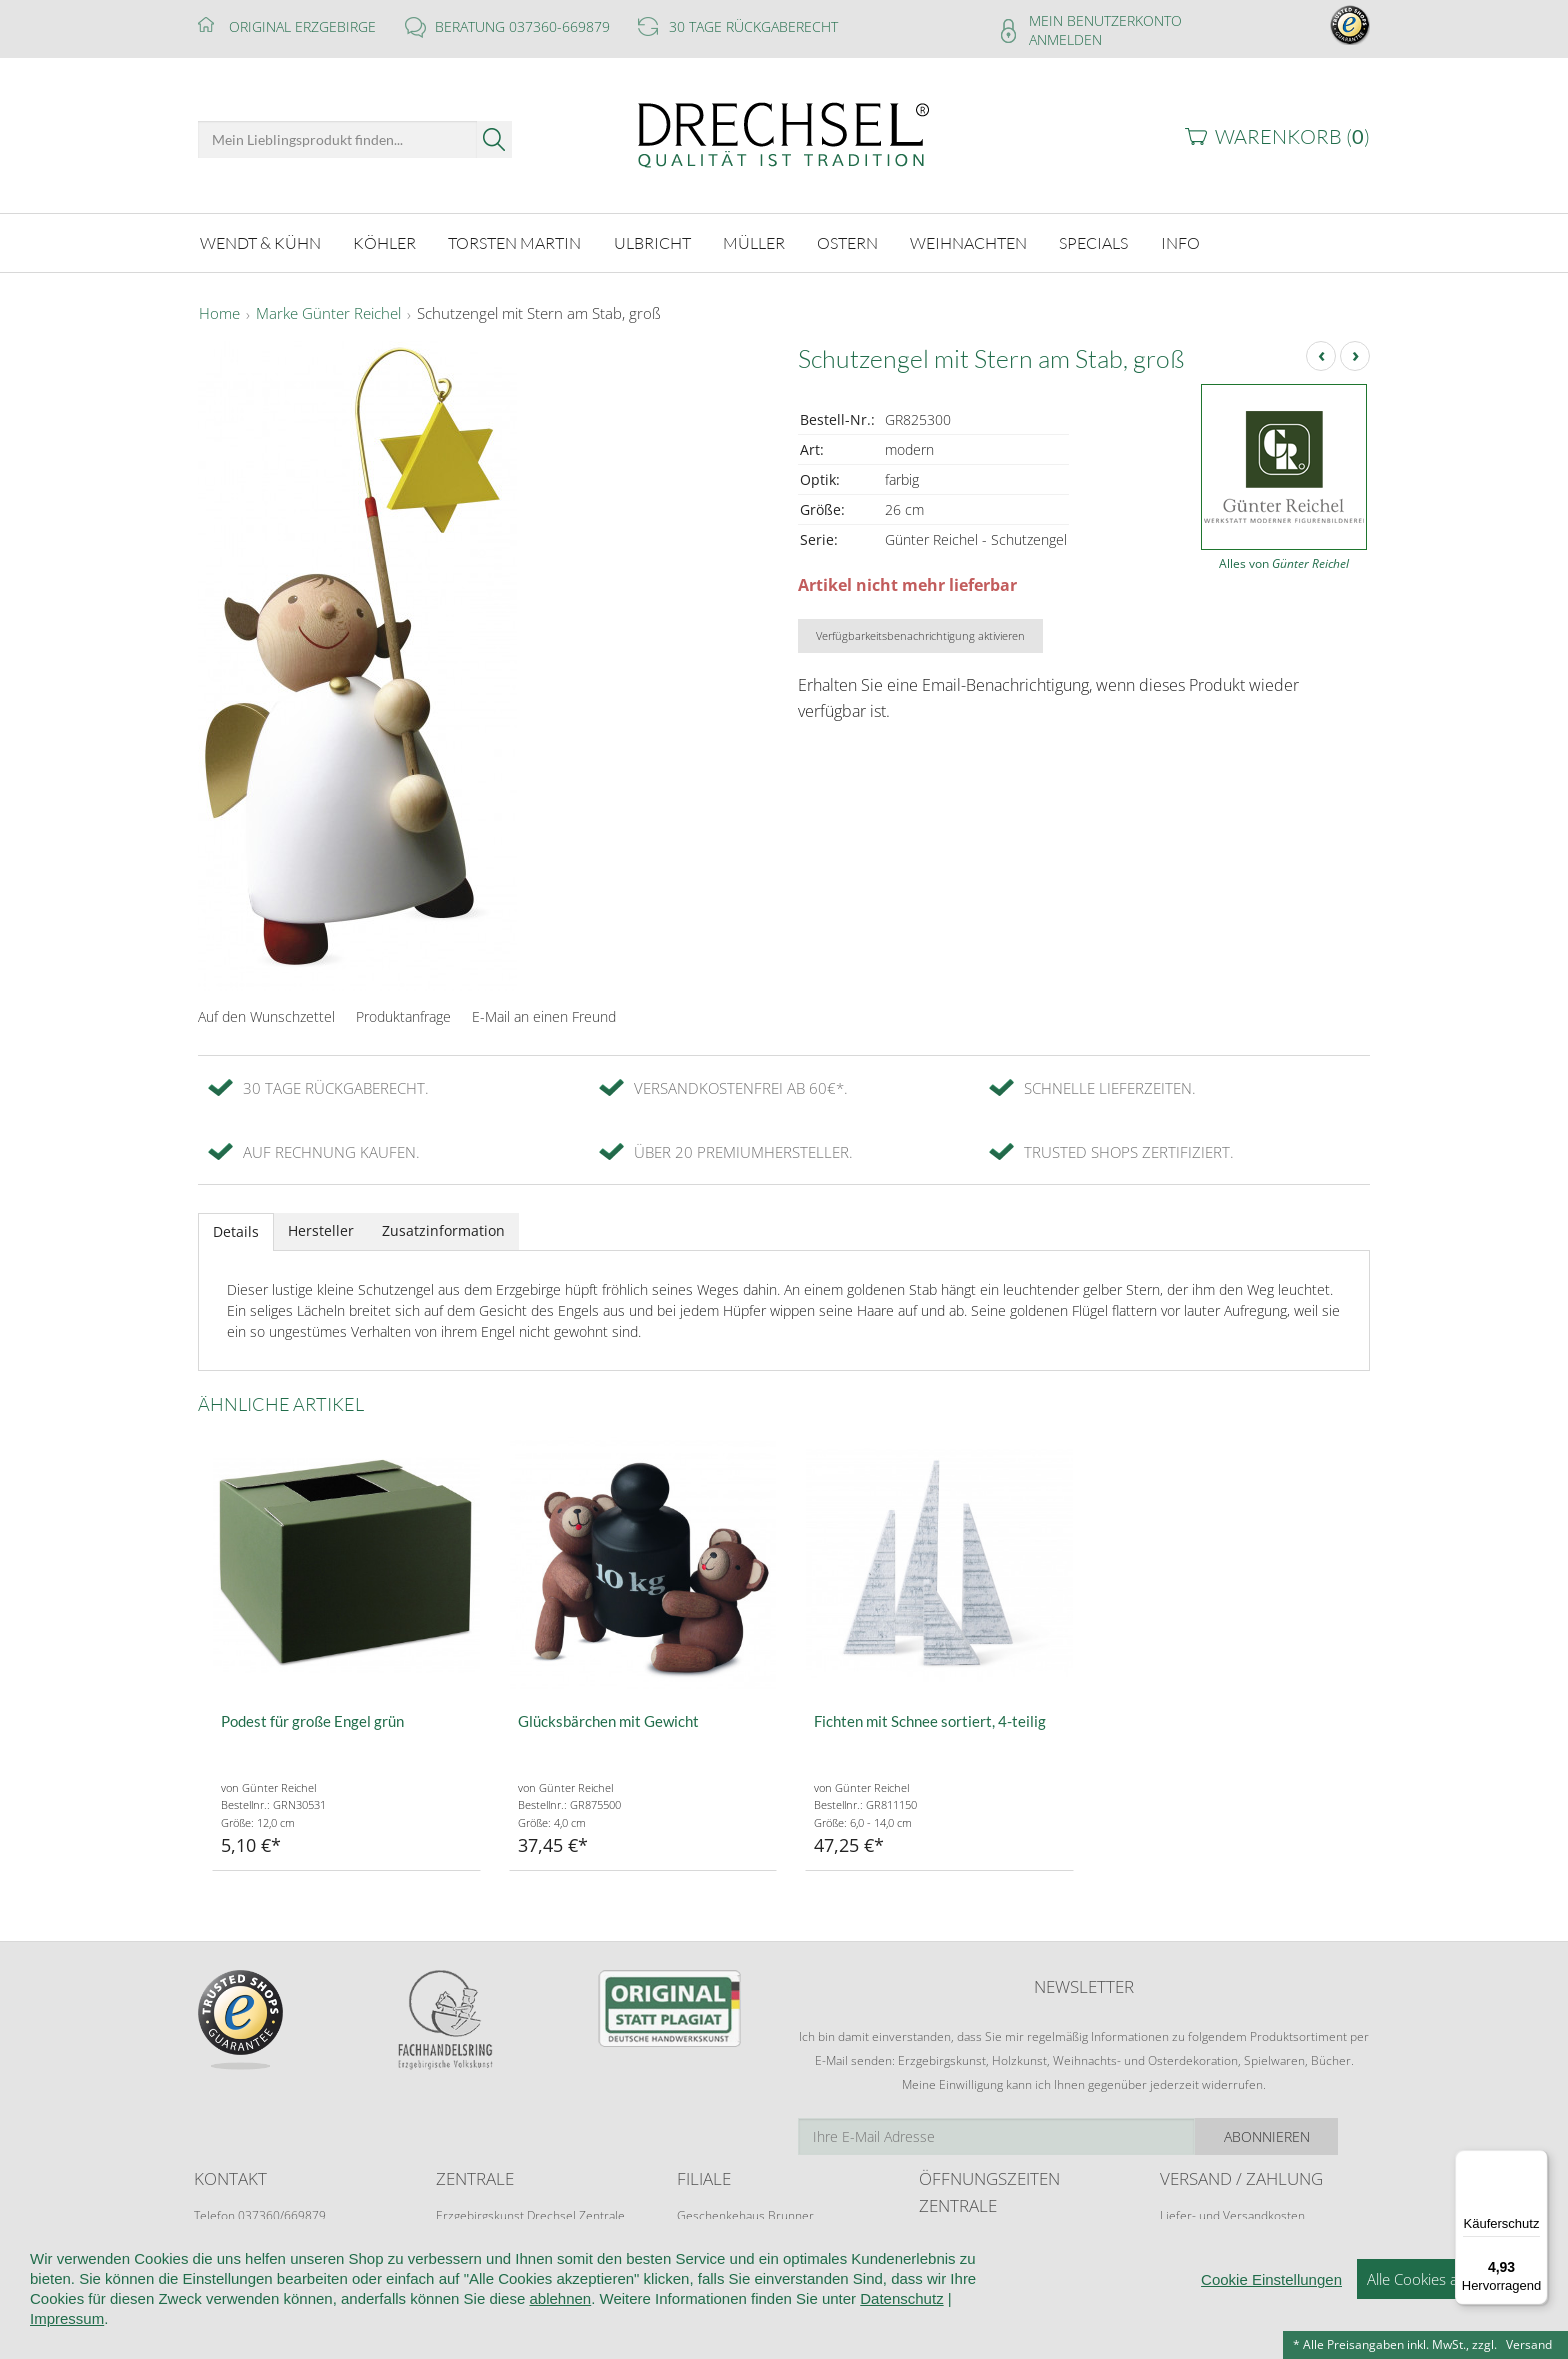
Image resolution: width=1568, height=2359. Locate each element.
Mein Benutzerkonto (1105, 20)
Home (219, 314)
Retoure (1182, 2234)
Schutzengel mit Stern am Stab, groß (539, 314)
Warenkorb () (1292, 136)
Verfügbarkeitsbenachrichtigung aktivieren (920, 635)
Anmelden (1065, 39)
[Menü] (1536, 2162)
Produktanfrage (403, 1016)
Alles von (1284, 563)
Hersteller (321, 1230)
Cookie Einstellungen (1271, 2349)
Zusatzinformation (443, 1230)
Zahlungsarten (1199, 2253)
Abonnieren (1299, 2136)
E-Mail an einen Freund (544, 1016)
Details (236, 1231)
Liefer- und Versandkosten (1232, 2215)
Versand (1529, 2344)
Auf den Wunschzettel (266, 1016)
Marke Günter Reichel (328, 314)
